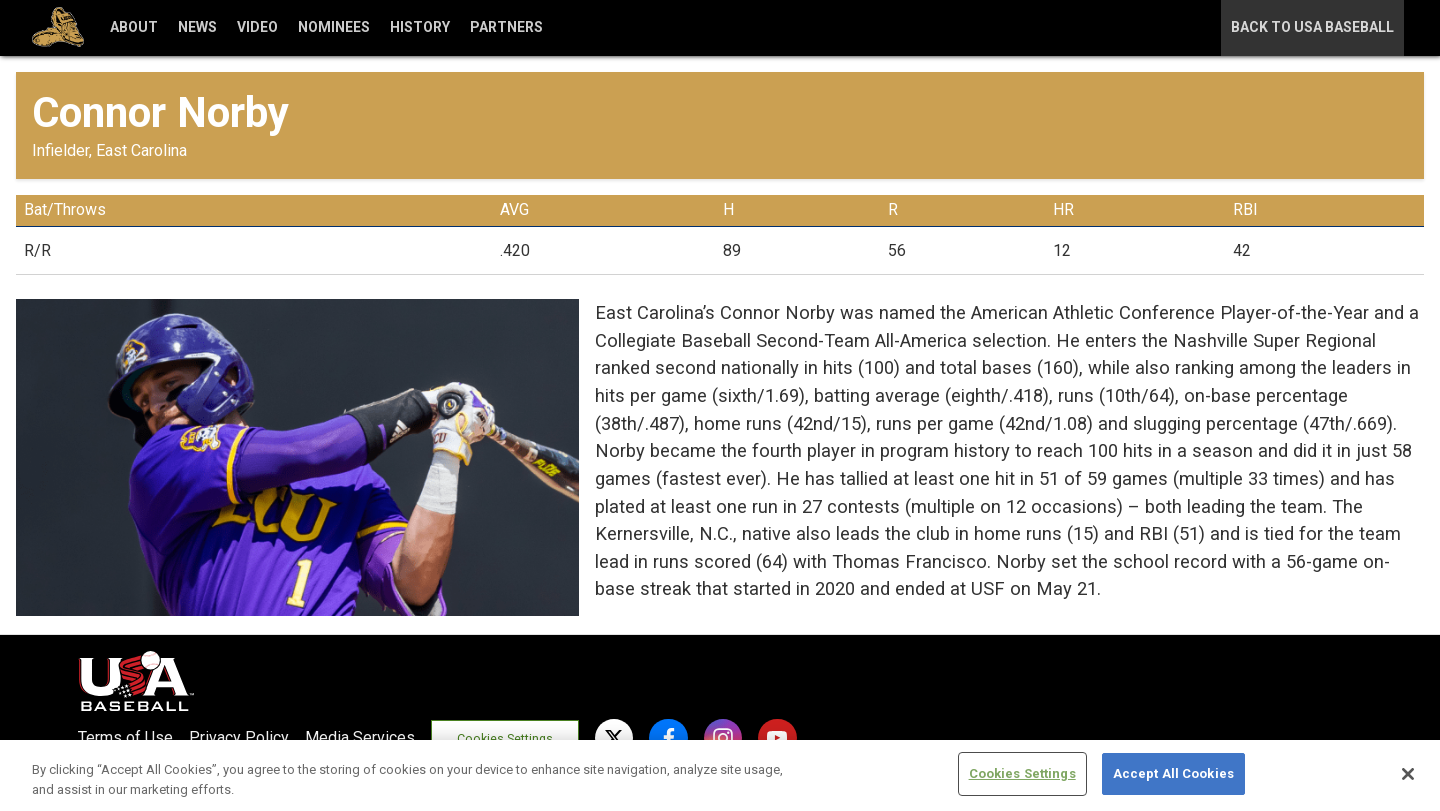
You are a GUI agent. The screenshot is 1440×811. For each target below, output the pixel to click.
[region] (720, 775)
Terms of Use (125, 737)
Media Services (360, 737)
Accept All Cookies (1173, 773)
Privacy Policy (239, 737)
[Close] (1408, 774)
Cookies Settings (506, 738)
